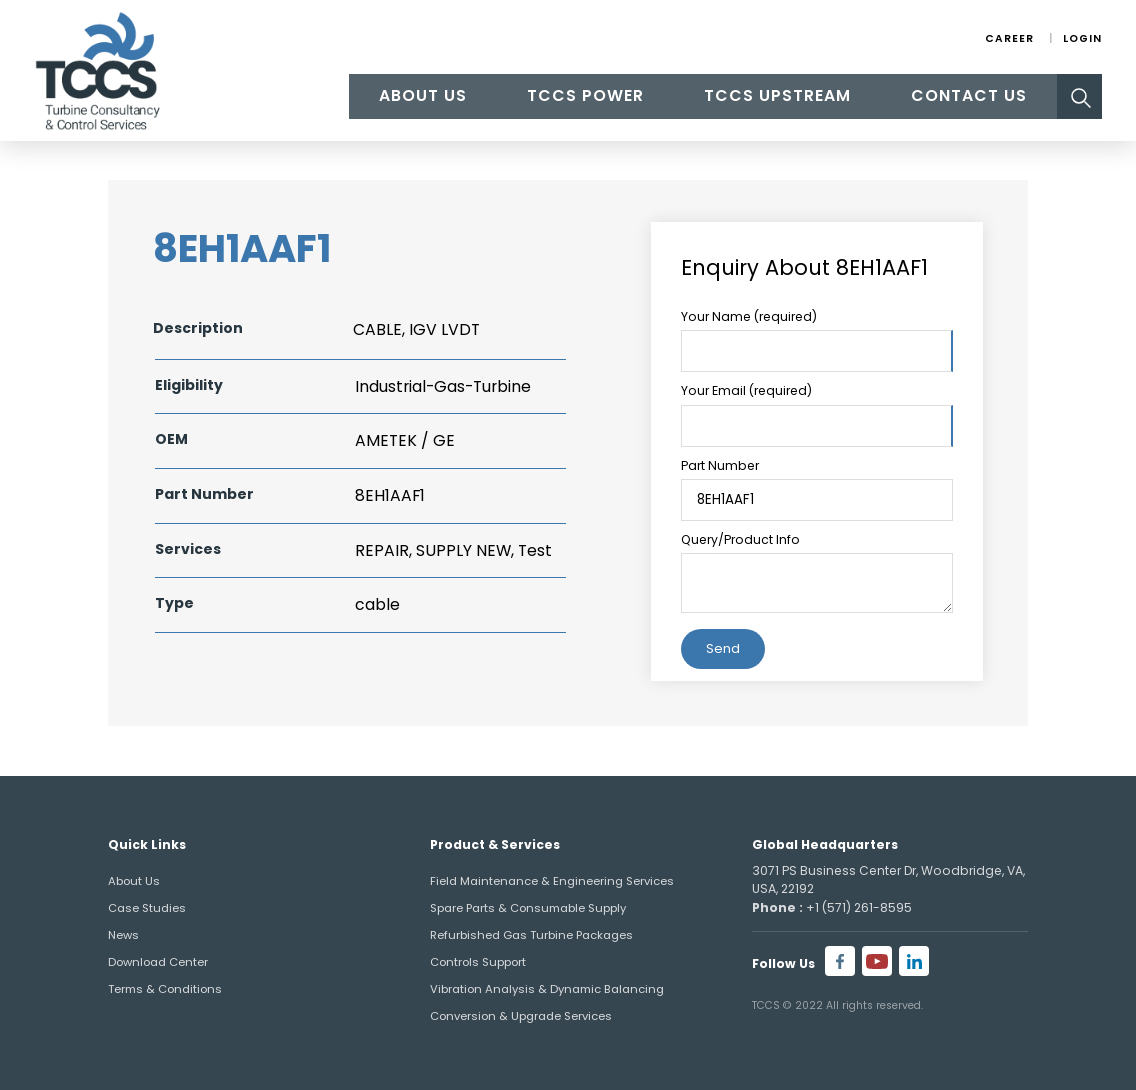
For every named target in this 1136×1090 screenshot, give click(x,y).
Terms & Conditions (165, 989)
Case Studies (147, 908)
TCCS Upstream (777, 95)
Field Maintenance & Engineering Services (552, 881)
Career (1009, 38)
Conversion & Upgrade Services (521, 1016)
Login (1082, 38)
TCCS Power (585, 95)
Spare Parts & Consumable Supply (528, 908)
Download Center (158, 962)
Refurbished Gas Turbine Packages (531, 935)
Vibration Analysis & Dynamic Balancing (547, 989)
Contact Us (969, 95)
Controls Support (478, 962)
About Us (423, 95)
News (123, 935)
